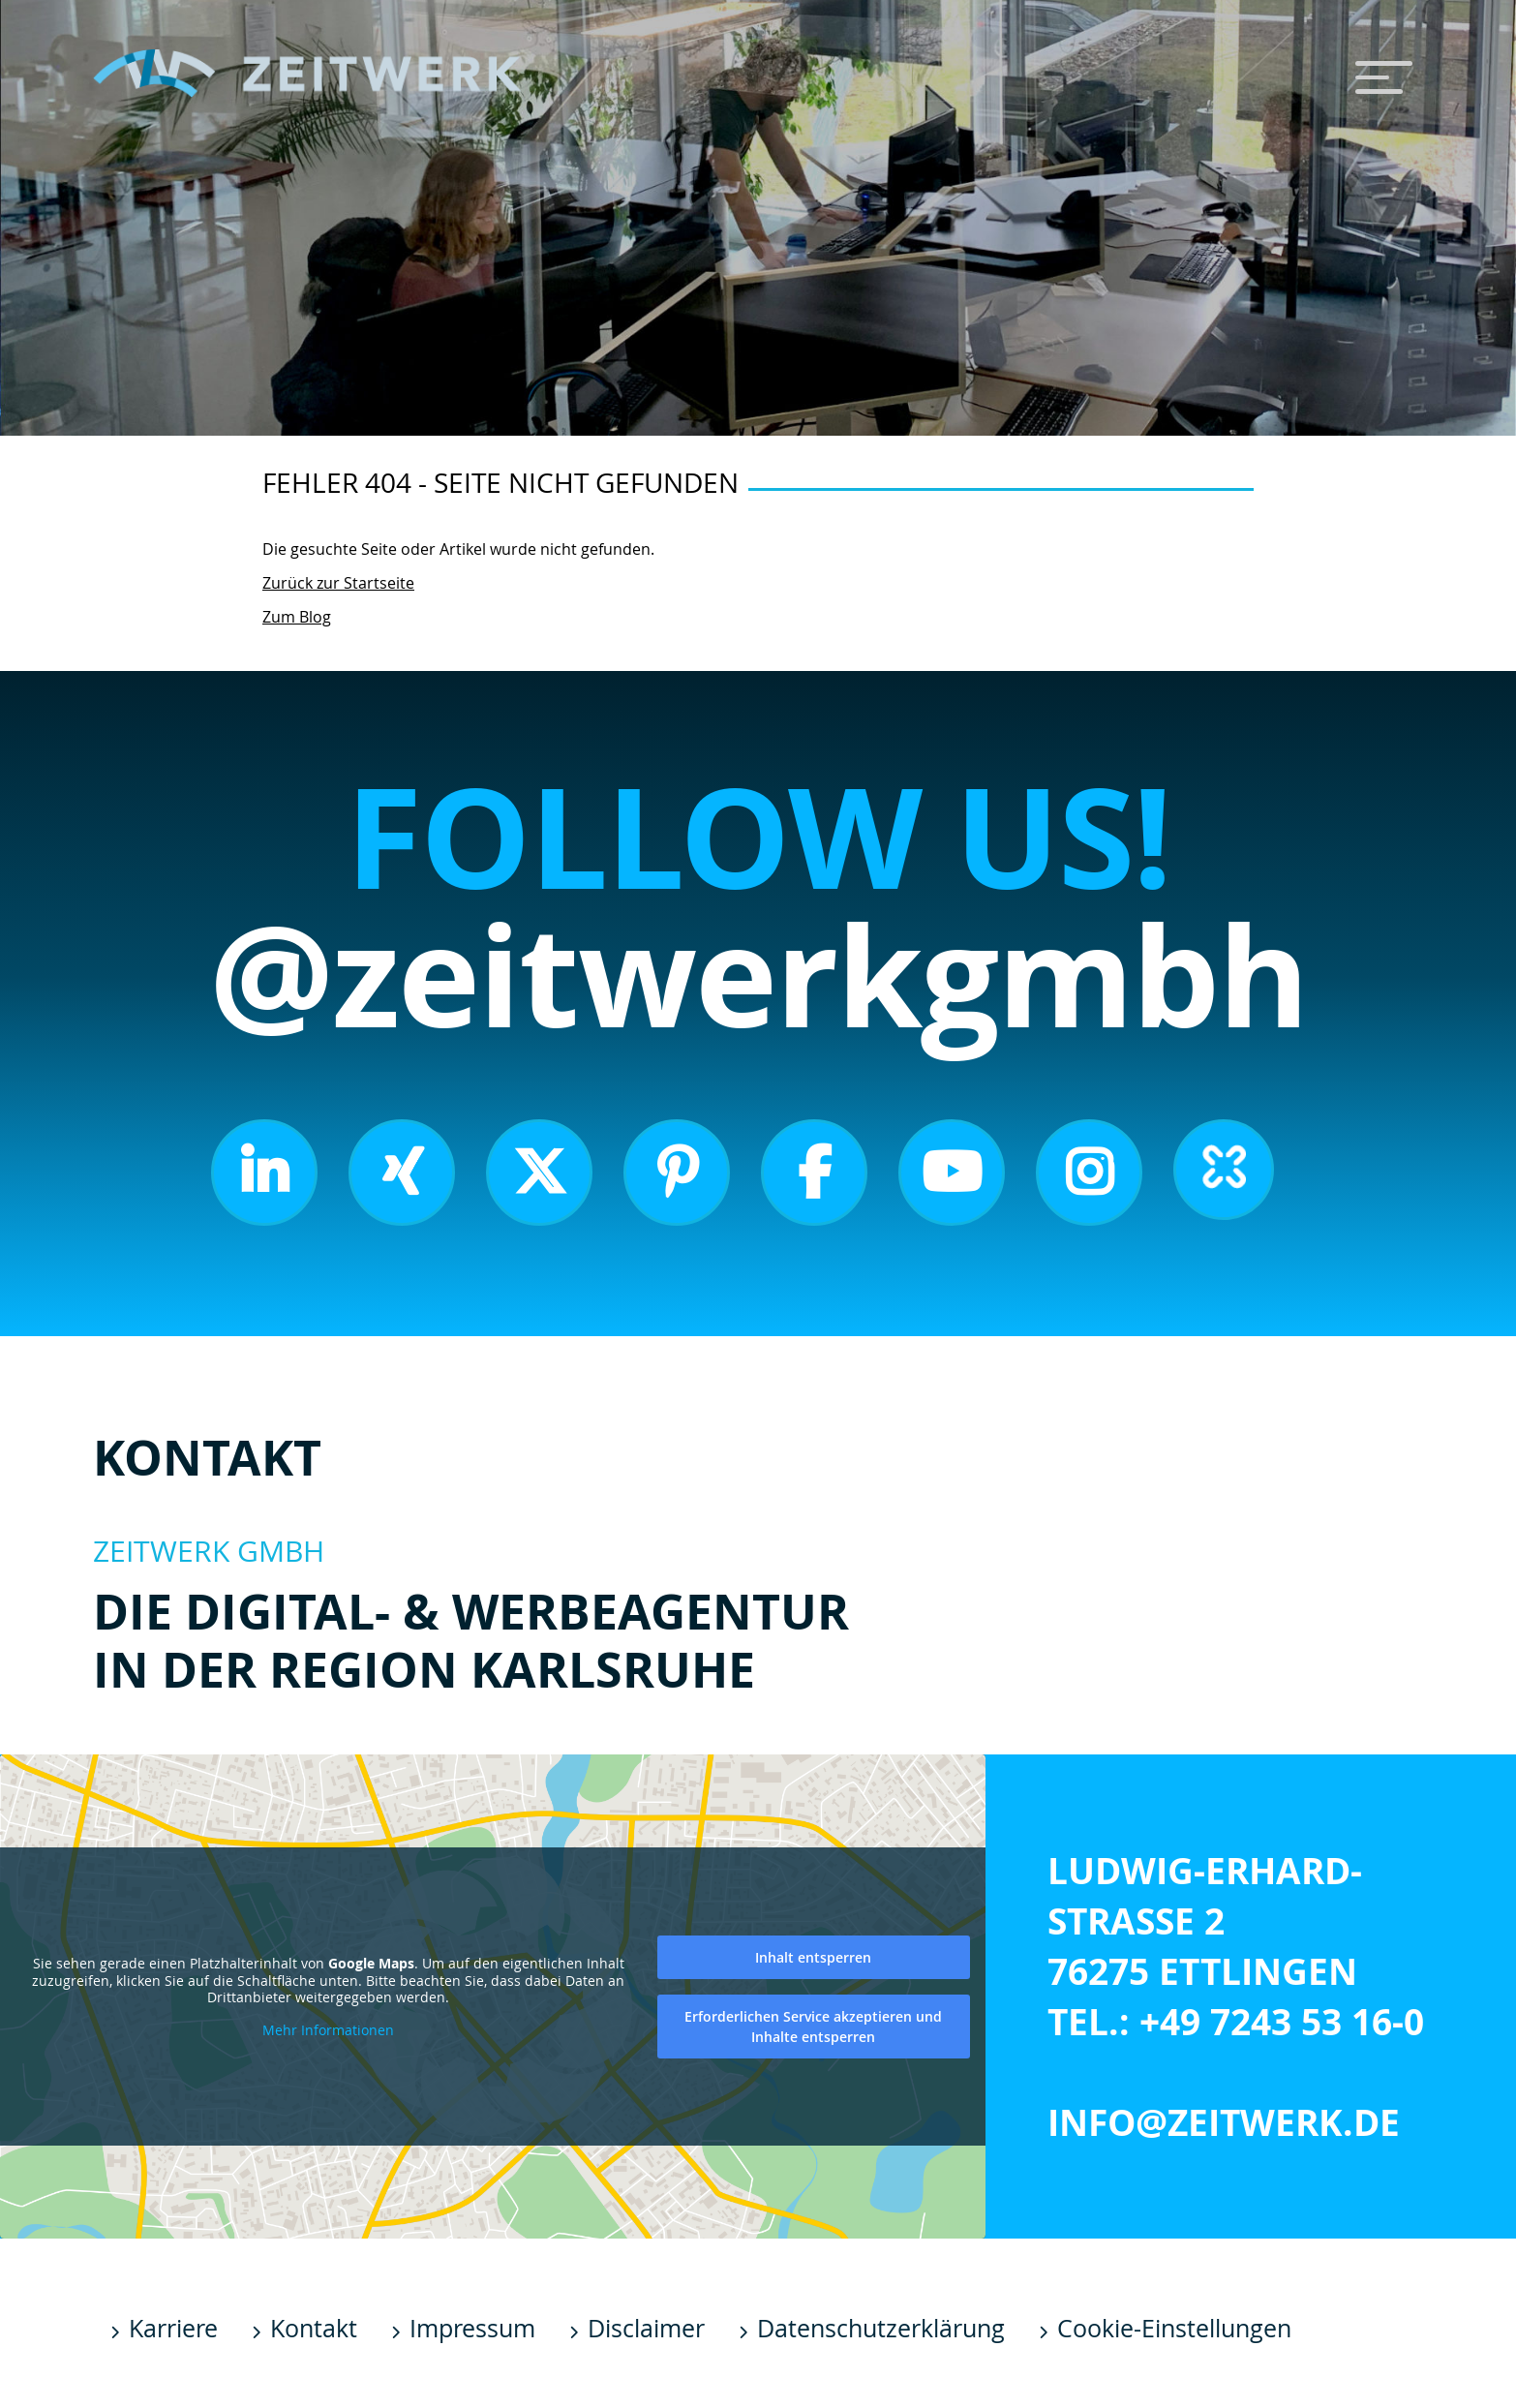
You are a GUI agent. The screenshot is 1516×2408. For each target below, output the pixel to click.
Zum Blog (296, 616)
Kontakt (313, 2328)
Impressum (472, 2328)
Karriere (173, 2328)
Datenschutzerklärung (881, 2328)
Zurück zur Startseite (338, 583)
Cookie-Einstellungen (1174, 2328)
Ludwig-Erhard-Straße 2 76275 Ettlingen (1204, 1921)
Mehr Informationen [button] (328, 2029)
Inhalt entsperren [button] (813, 1956)
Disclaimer (646, 2328)
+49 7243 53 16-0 (1281, 2022)
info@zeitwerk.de (1223, 2122)
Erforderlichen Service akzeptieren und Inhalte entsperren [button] (813, 2025)
